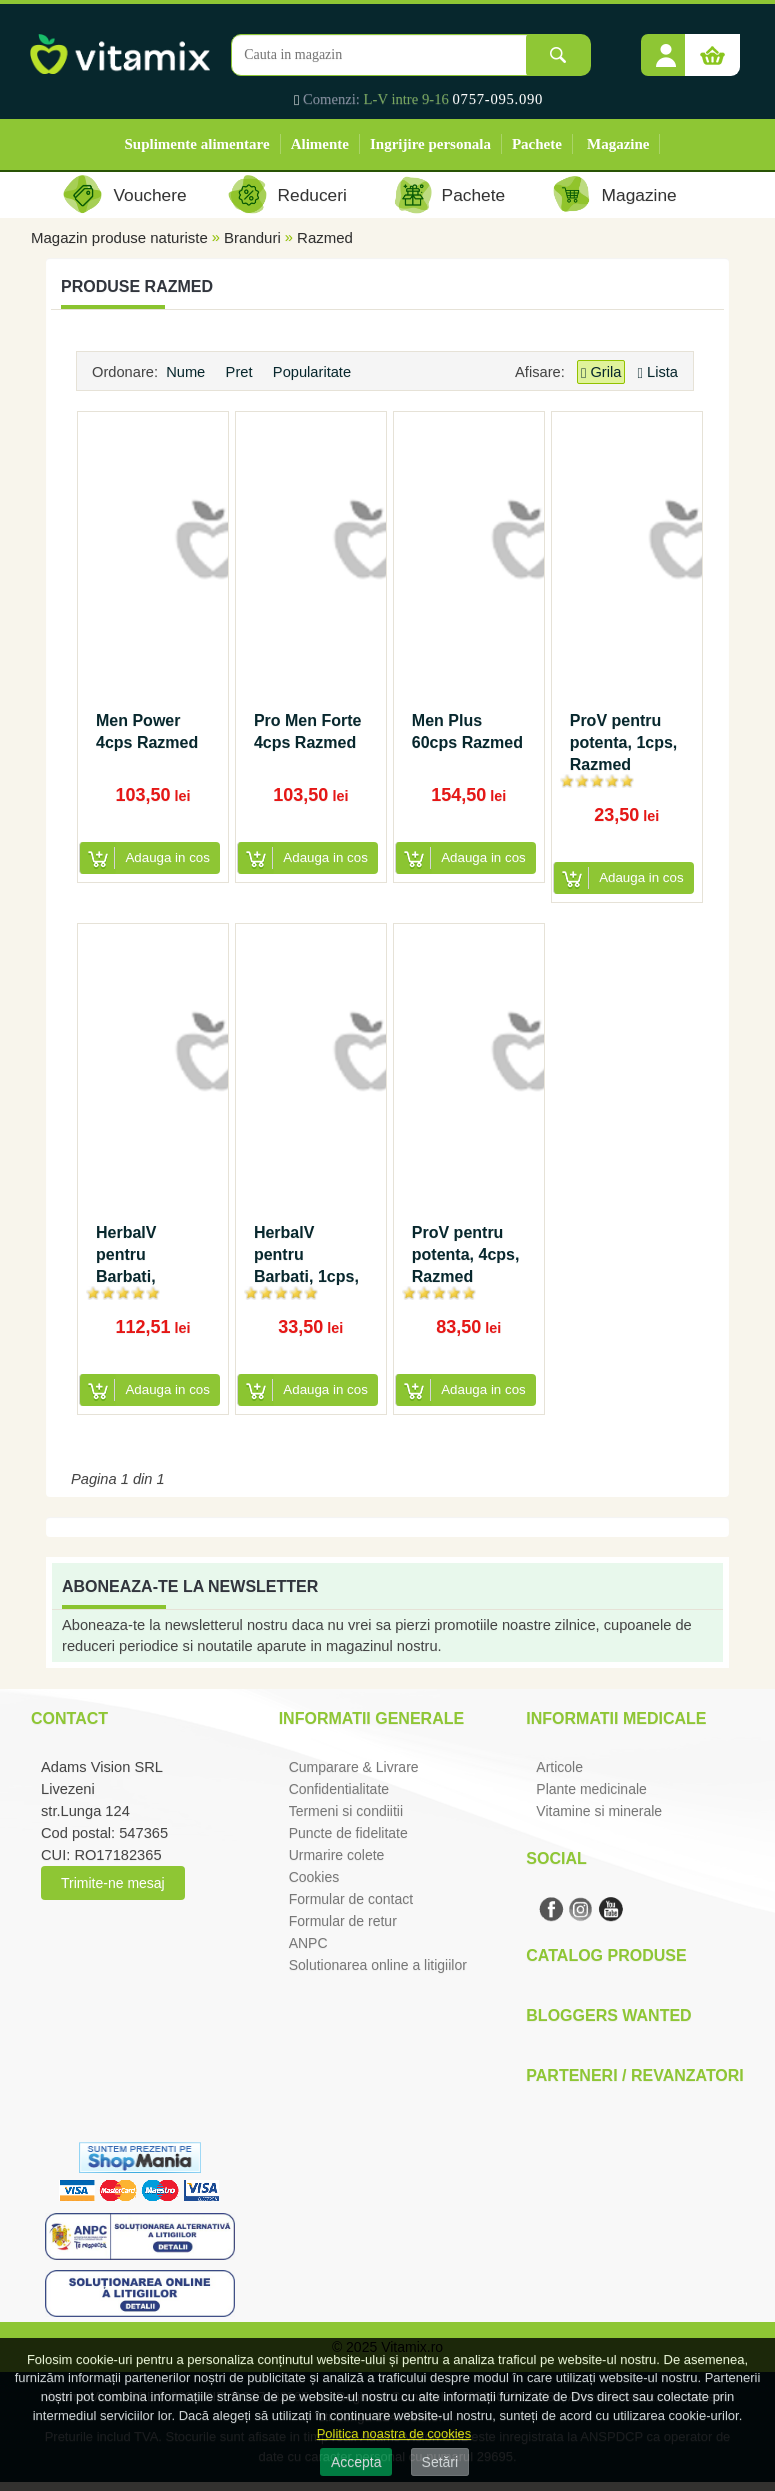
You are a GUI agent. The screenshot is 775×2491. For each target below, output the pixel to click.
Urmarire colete (337, 1855)
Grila (601, 372)
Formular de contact (351, 1899)
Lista (658, 372)
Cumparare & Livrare (354, 1767)
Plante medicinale (591, 1789)
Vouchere (149, 195)
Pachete (537, 144)
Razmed (325, 237)
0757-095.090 (498, 99)
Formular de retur (343, 1921)
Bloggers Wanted (608, 2015)
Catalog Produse (606, 1955)
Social (556, 1858)
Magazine (618, 144)
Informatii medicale (616, 1718)
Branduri (252, 237)
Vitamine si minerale (599, 1811)
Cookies (314, 1877)
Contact (69, 1718)
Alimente (320, 144)
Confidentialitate (339, 1789)
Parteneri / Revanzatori (635, 2075)
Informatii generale (371, 1718)
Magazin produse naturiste (119, 237)
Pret (241, 372)
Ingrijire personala (430, 144)
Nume (187, 372)
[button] (666, 48)
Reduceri (312, 195)
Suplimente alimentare (197, 144)
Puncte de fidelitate (348, 1833)
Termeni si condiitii (346, 1811)
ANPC (308, 1943)
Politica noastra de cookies (394, 2433)
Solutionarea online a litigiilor (378, 1965)
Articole (559, 1767)
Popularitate (314, 372)
